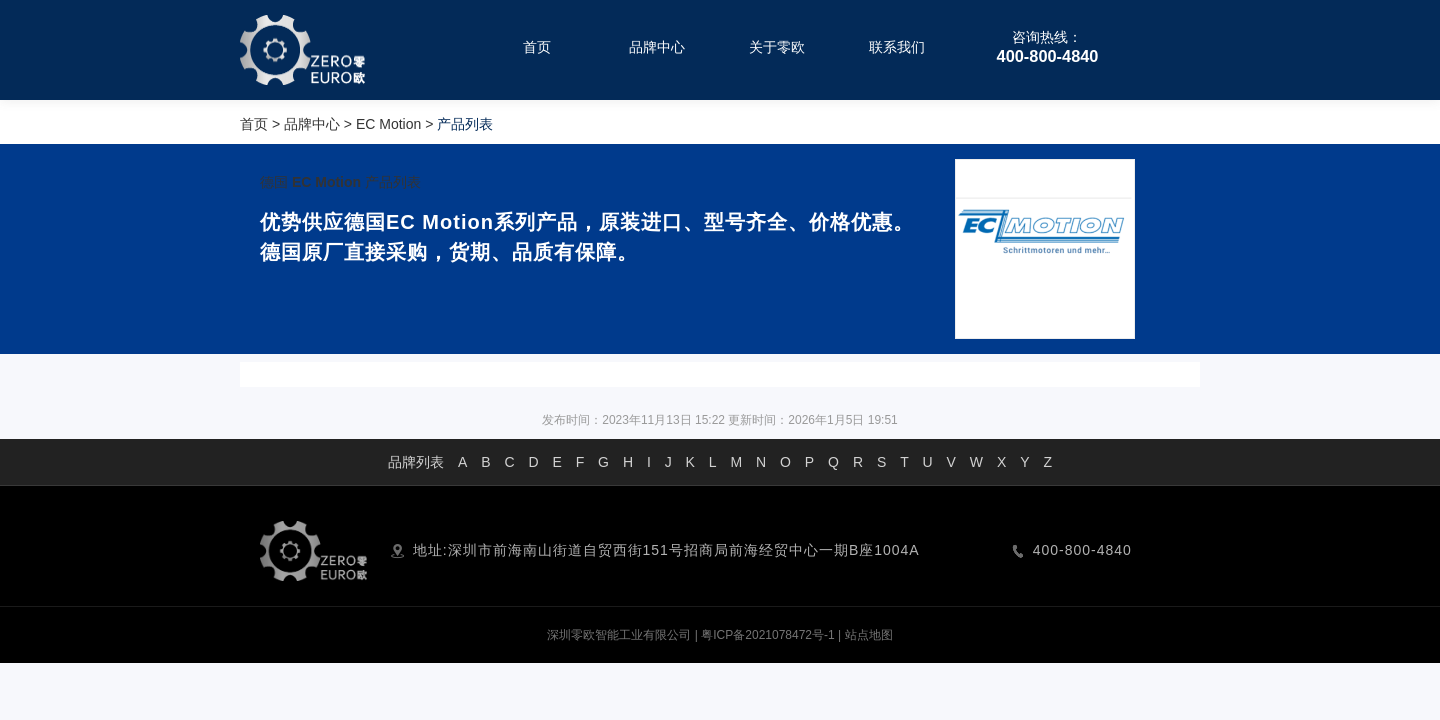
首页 (254, 124)
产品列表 (393, 182)
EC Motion (388, 124)
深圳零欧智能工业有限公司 (619, 635)
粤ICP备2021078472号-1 (767, 635)
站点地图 (869, 635)
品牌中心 (312, 124)
